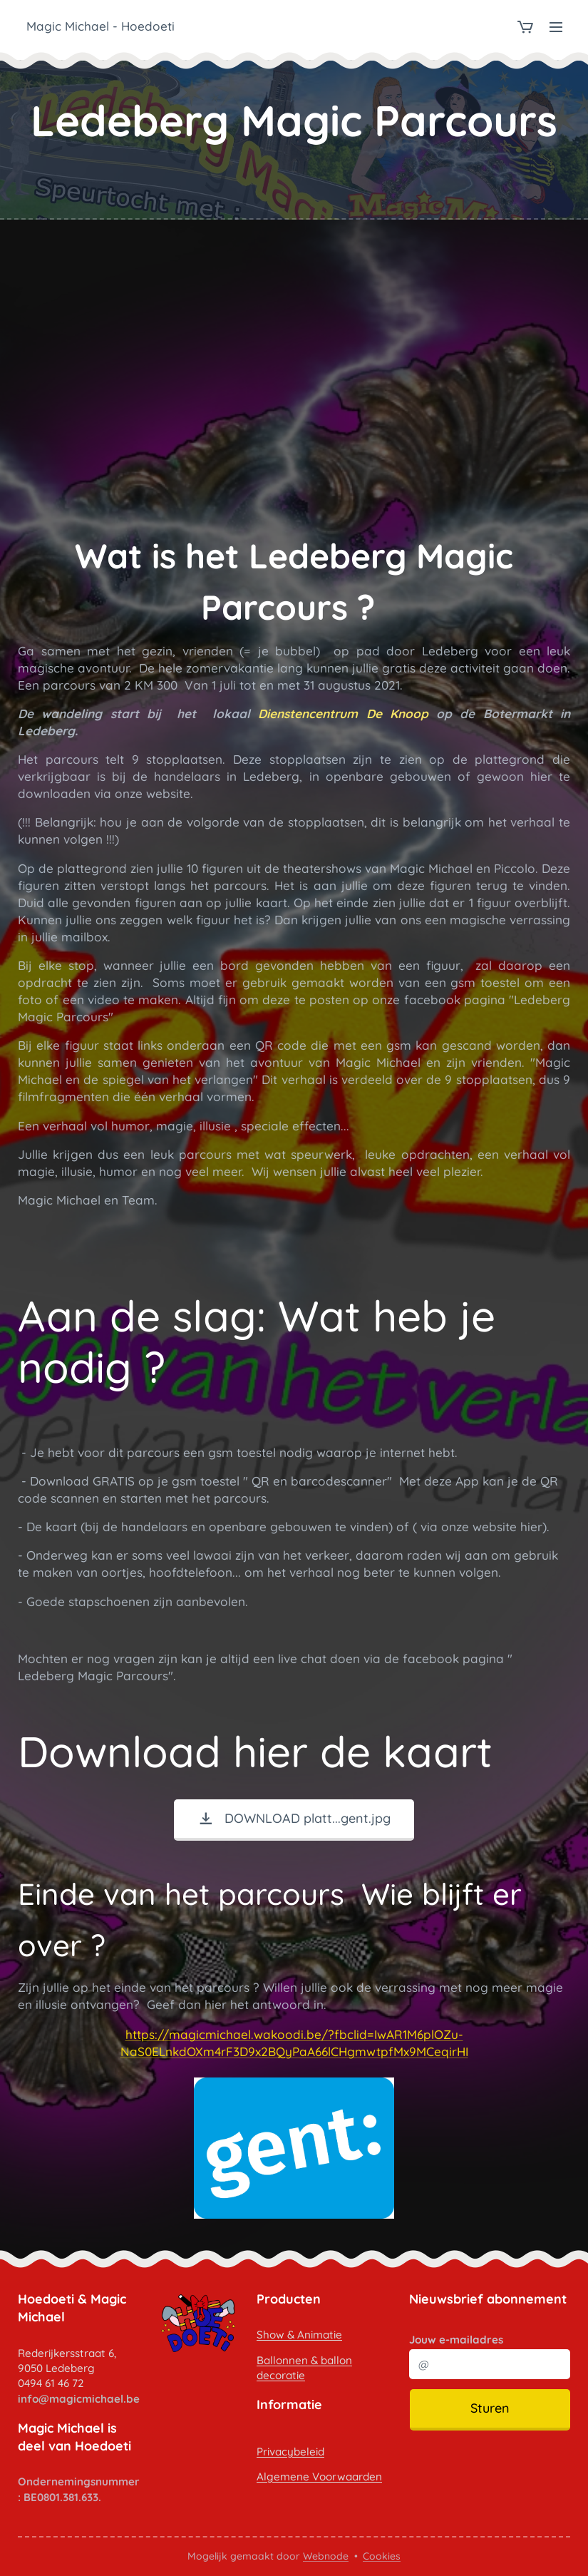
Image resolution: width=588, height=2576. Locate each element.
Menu (556, 27)
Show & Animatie (299, 2334)
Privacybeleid (290, 2451)
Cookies (382, 2556)
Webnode (326, 2556)
